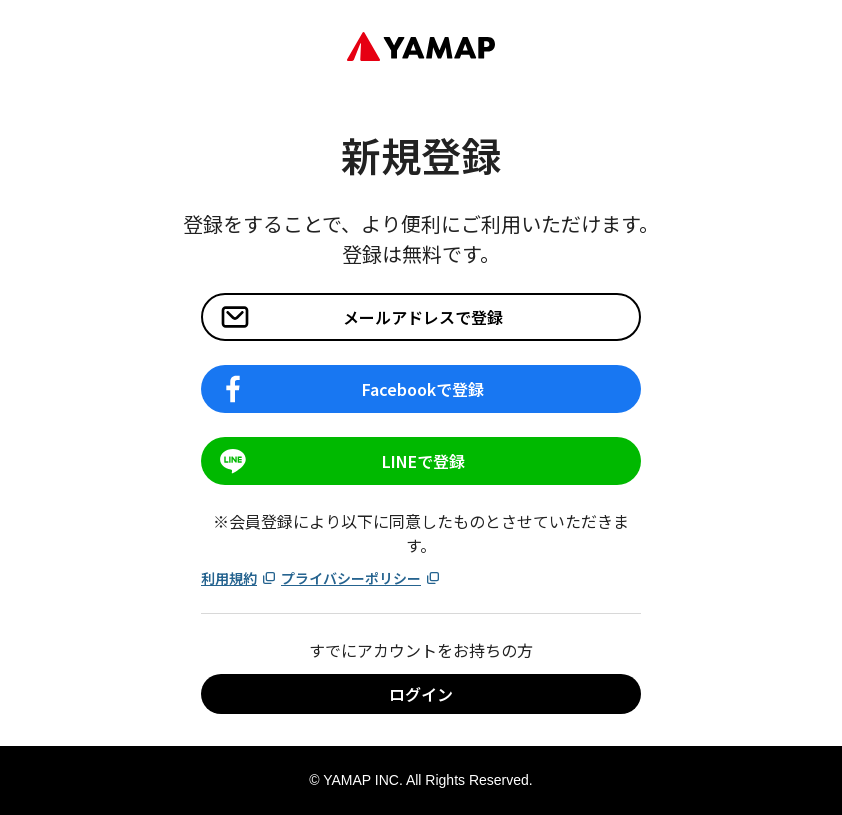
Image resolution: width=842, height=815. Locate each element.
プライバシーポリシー (361, 578)
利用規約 (239, 578)
